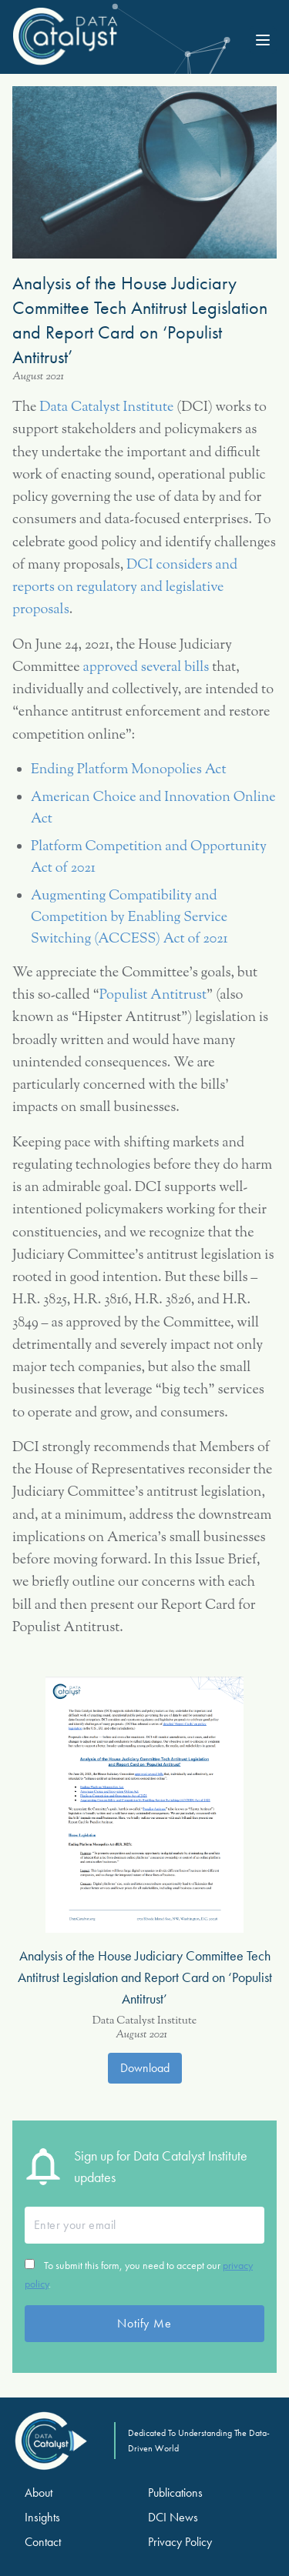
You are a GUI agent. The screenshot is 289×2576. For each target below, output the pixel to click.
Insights (42, 2517)
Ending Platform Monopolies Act (129, 770)
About (38, 2492)
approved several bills (146, 668)
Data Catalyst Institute (106, 408)
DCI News (173, 2517)
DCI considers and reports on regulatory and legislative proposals (124, 588)
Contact (43, 2542)
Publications (175, 2492)
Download (145, 2068)
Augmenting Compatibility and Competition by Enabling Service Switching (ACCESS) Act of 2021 (129, 917)
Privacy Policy (180, 2542)
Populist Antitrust (153, 996)
